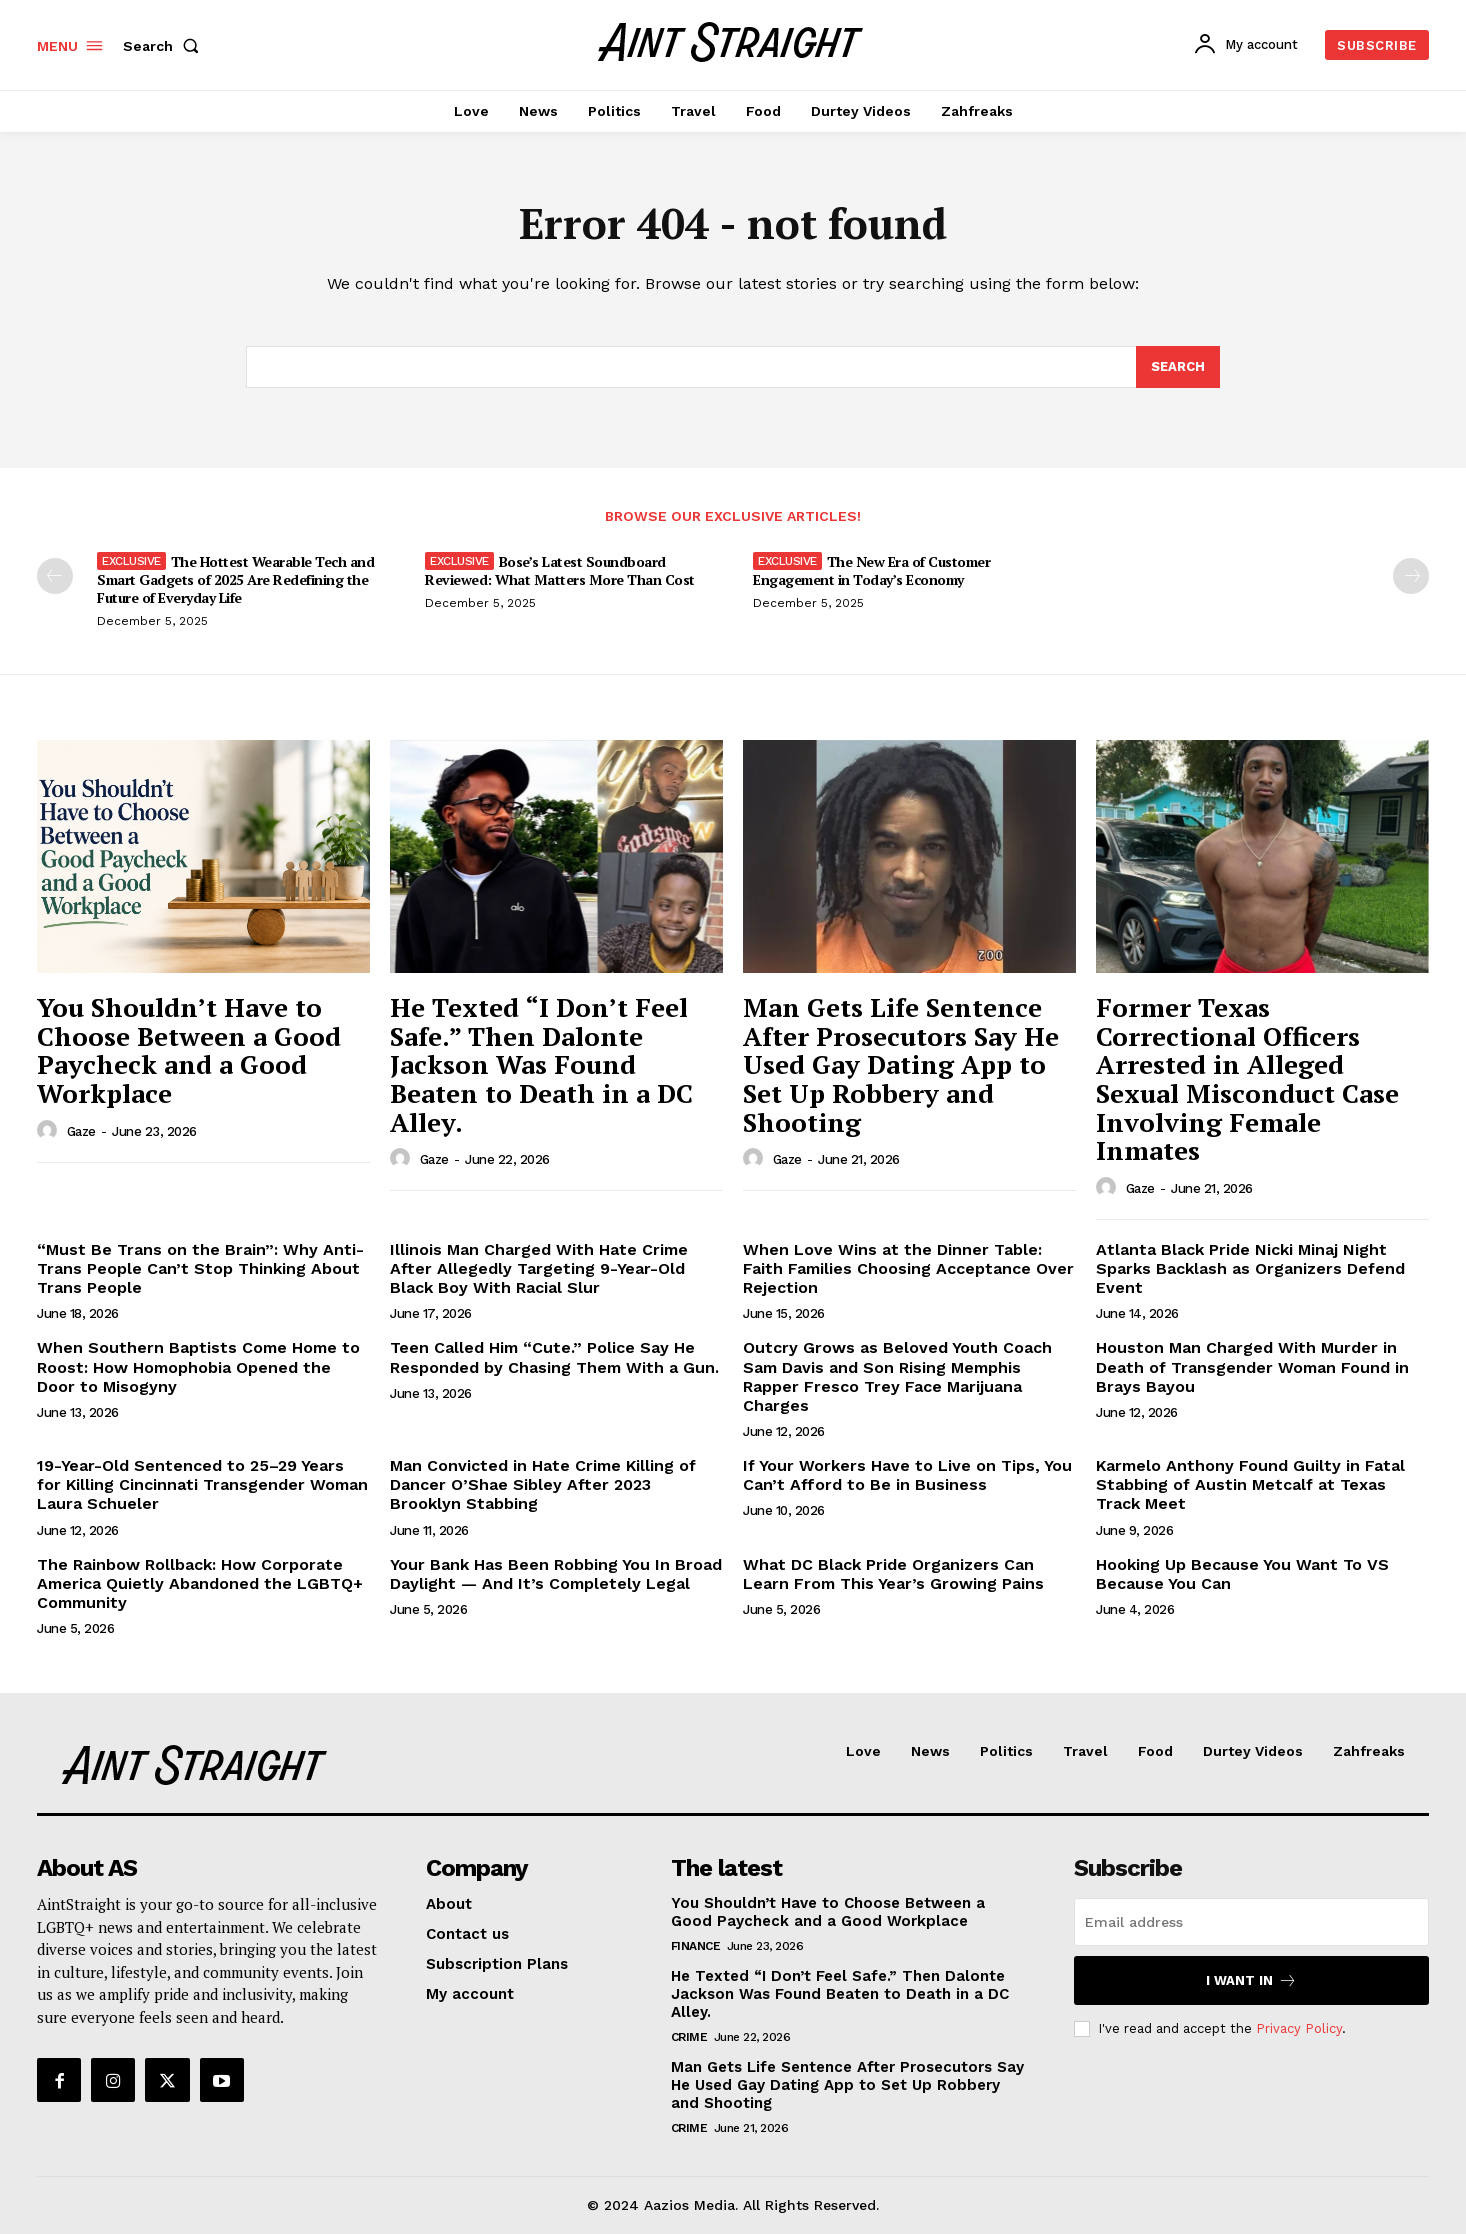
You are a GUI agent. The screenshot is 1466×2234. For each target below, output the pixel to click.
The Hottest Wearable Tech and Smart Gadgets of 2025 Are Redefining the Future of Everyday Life (235, 579)
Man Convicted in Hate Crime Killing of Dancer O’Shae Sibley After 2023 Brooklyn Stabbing (543, 1484)
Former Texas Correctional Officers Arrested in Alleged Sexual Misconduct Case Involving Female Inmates (1247, 1078)
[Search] (1178, 367)
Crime (689, 2037)
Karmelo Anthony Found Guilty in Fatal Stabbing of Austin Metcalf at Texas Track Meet (1250, 1484)
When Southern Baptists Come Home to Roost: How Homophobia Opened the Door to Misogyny (198, 1366)
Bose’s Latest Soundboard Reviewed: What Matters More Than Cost (560, 570)
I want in (1251, 1980)
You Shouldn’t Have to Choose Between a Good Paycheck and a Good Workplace (189, 1050)
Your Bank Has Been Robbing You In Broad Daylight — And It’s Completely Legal (556, 1574)
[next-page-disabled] (1411, 576)
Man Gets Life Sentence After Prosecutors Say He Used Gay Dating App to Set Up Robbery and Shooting (901, 1064)
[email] (1251, 1922)
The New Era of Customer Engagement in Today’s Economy (871, 570)
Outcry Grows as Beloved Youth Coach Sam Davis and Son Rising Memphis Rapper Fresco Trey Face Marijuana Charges (897, 1376)
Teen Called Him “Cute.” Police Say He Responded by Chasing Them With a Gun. (554, 1357)
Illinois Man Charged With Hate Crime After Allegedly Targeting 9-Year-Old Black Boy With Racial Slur (539, 1268)
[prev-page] (55, 576)
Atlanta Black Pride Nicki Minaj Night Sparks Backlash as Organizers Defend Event (1250, 1268)
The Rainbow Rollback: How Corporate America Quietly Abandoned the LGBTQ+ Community (200, 1583)
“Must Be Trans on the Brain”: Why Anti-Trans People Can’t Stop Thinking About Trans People (200, 1268)
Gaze (81, 1131)
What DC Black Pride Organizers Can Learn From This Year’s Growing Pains (893, 1574)
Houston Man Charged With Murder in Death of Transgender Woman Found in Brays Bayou (1252, 1366)
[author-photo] (50, 1131)
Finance (696, 1946)
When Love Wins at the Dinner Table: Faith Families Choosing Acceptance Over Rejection (908, 1268)
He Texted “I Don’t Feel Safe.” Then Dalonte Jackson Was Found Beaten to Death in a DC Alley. (541, 1064)
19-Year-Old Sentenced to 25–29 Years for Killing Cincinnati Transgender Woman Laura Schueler (202, 1484)
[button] (165, 46)
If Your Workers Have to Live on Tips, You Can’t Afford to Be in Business (907, 1475)
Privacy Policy (1299, 2028)
